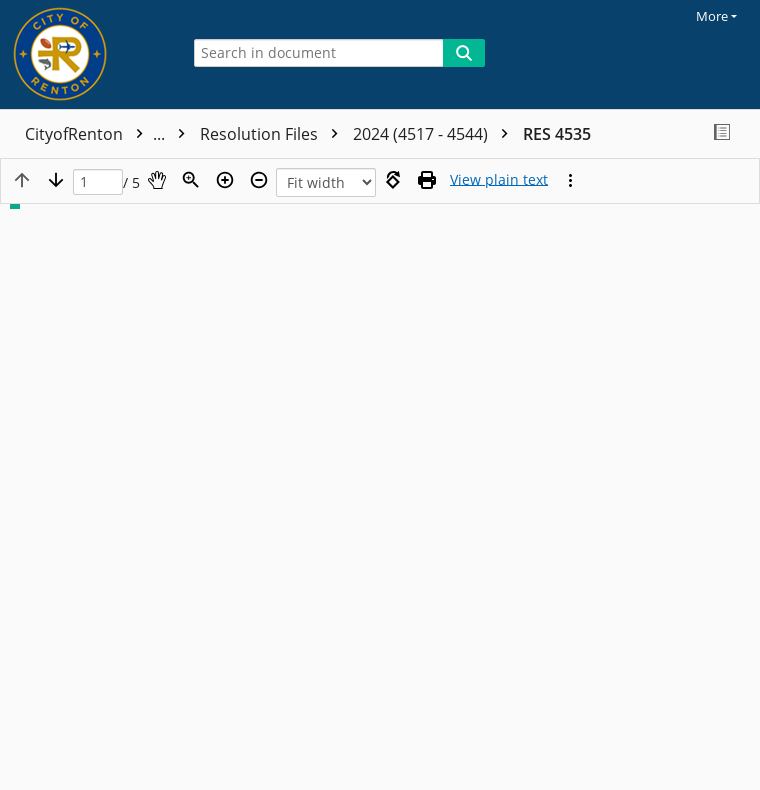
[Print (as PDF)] (427, 180)
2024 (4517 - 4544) (435, 134)
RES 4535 (557, 134)
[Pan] (157, 180)
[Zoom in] (225, 180)
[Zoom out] (259, 180)
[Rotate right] (393, 180)
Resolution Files (274, 134)
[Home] (85, 54)
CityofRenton (110, 134)
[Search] (464, 53)
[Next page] (56, 180)
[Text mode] (499, 180)
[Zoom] (191, 180)
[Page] (98, 182)
